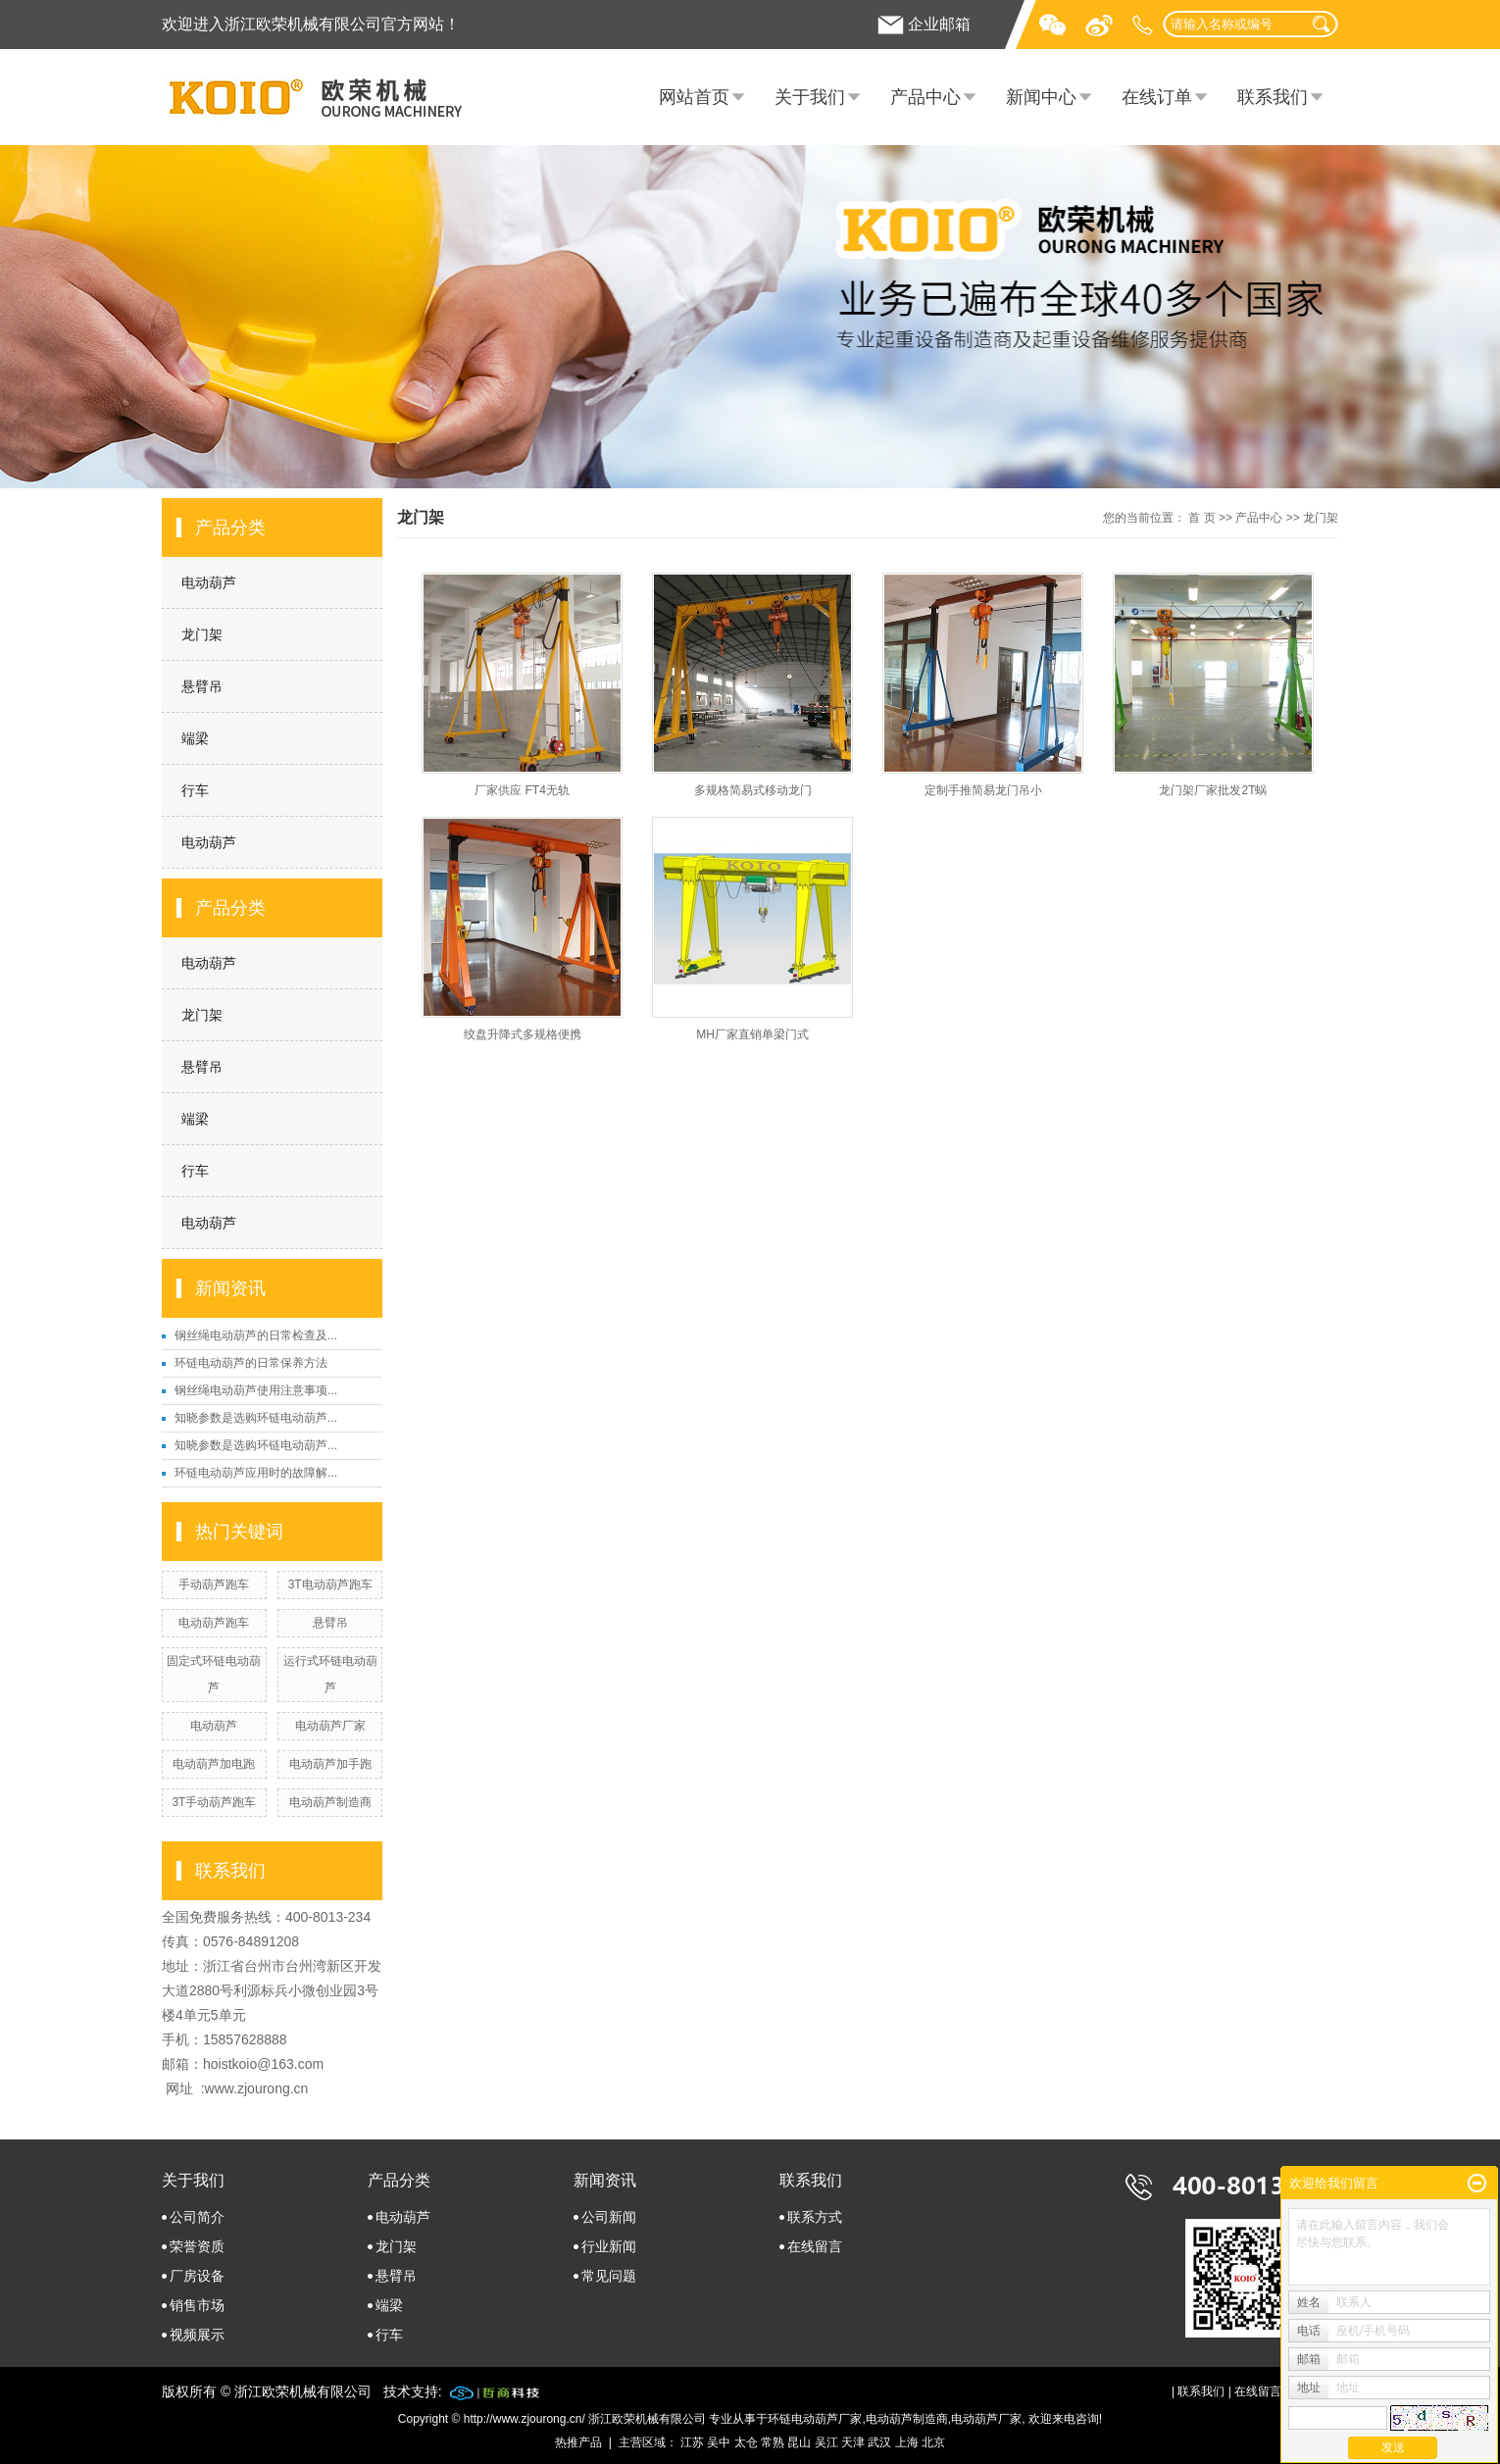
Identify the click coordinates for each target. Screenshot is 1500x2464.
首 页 (1201, 518)
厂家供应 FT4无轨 (522, 790)
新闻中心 (1041, 97)
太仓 (746, 2442)
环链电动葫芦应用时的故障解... (256, 1473)
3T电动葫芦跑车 (330, 1584)
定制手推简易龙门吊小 (983, 790)
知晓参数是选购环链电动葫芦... (256, 1418)
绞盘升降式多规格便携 (522, 1034)
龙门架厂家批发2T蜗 (1213, 790)
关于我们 (810, 97)
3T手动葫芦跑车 (214, 1802)
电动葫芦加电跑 (214, 1764)
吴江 (826, 2442)
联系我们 (1272, 97)
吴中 (718, 2442)
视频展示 (197, 2334)
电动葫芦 (208, 582)
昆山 (799, 2442)
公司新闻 (608, 2217)
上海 (907, 2442)
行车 (195, 790)
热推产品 (578, 2442)
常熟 (772, 2442)
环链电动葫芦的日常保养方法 (251, 1363)
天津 (853, 2442)
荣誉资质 (197, 2246)
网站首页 (694, 97)
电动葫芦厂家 (330, 1726)
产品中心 (925, 97)
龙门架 (202, 634)
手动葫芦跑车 (213, 1584)
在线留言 (814, 2246)
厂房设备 (197, 2276)
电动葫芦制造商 (330, 1802)
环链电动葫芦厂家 (815, 2419)
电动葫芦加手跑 (330, 1764)
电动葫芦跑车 (213, 1623)
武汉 (879, 2442)
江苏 (692, 2442)
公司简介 (197, 2217)
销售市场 (197, 2305)
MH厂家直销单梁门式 (752, 1034)
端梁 (195, 738)
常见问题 (608, 2276)
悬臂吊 (202, 686)
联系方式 (814, 2217)
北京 (933, 2442)
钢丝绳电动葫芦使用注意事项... (256, 1390)
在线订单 (1157, 97)
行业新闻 (608, 2246)
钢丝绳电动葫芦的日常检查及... (256, 1335)
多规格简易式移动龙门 (753, 790)
